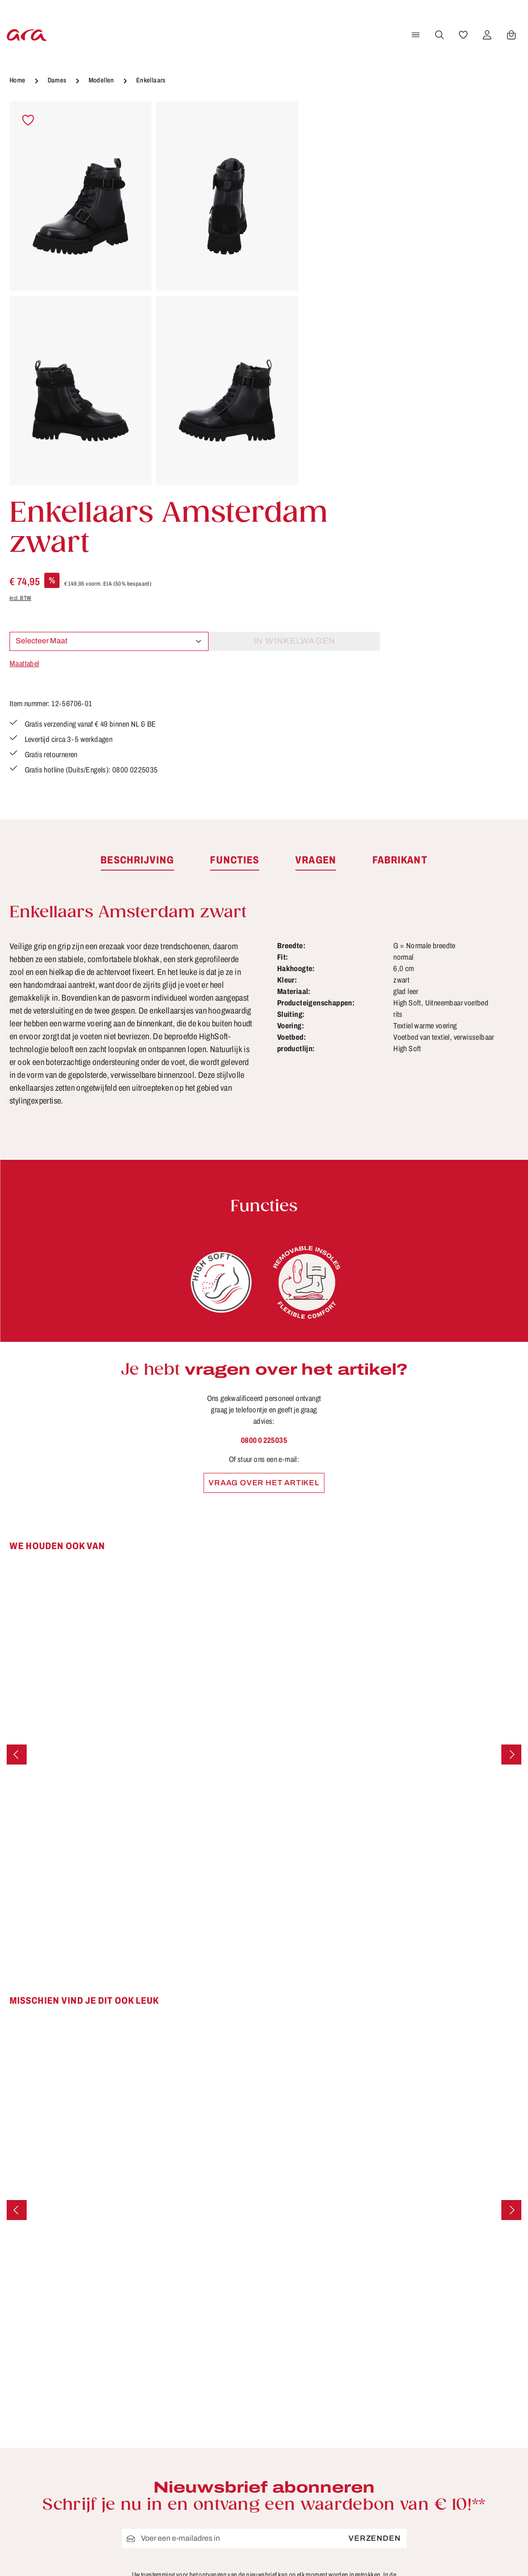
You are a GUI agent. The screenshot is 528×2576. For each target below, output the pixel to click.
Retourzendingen (352, 2418)
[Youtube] (494, 2354)
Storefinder (207, 2436)
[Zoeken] (438, 34)
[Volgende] (511, 1462)
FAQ (326, 2384)
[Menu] (414, 34)
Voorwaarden (344, 2471)
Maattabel (333, 296)
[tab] (137, 568)
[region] (154, 294)
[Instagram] (463, 2387)
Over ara (203, 2418)
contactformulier (88, 2402)
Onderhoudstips (217, 2401)
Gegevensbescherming (364, 2401)
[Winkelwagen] (510, 34)
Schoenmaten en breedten (370, 2436)
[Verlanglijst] (461, 34)
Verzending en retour (359, 2454)
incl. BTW (328, 230)
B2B (194, 2348)
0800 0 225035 (264, 1148)
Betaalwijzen (343, 2348)
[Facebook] (463, 2354)
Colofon (333, 2366)
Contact (201, 2366)
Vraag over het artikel (264, 1191)
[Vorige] (17, 1462)
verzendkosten (323, 2554)
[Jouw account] (485, 34)
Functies (203, 2384)
